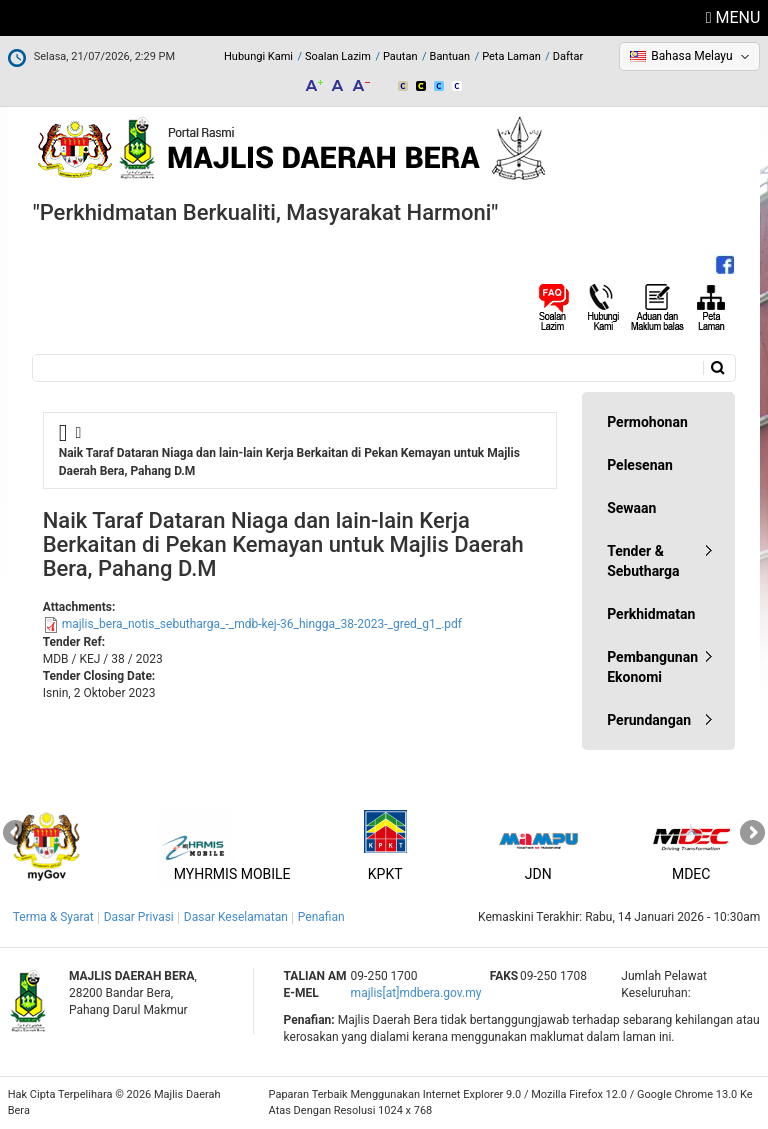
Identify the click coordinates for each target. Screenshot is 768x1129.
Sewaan (631, 508)
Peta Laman (511, 56)
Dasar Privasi (139, 917)
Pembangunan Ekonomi (652, 667)
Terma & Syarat (53, 917)
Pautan (400, 56)
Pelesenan (640, 465)
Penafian (321, 917)
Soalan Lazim (338, 56)
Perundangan (649, 720)
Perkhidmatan (651, 614)
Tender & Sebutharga (643, 561)
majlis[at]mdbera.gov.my (416, 993)
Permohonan (647, 422)
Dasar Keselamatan (236, 917)
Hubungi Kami (258, 56)
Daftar (568, 56)
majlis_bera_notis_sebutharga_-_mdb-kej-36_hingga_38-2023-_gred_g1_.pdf (262, 624)
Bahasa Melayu (691, 56)
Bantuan (450, 56)
